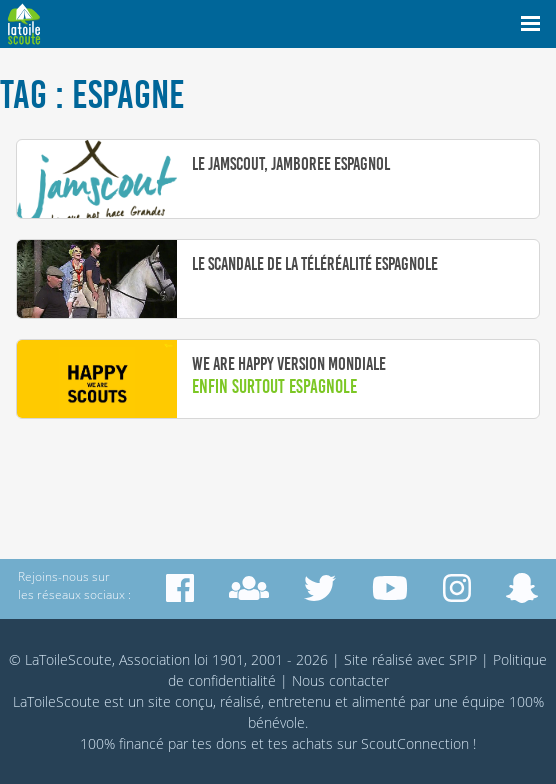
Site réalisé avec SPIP (410, 659)
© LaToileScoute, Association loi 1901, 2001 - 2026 (168, 659)
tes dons (219, 743)
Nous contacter (340, 680)
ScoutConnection (415, 743)
